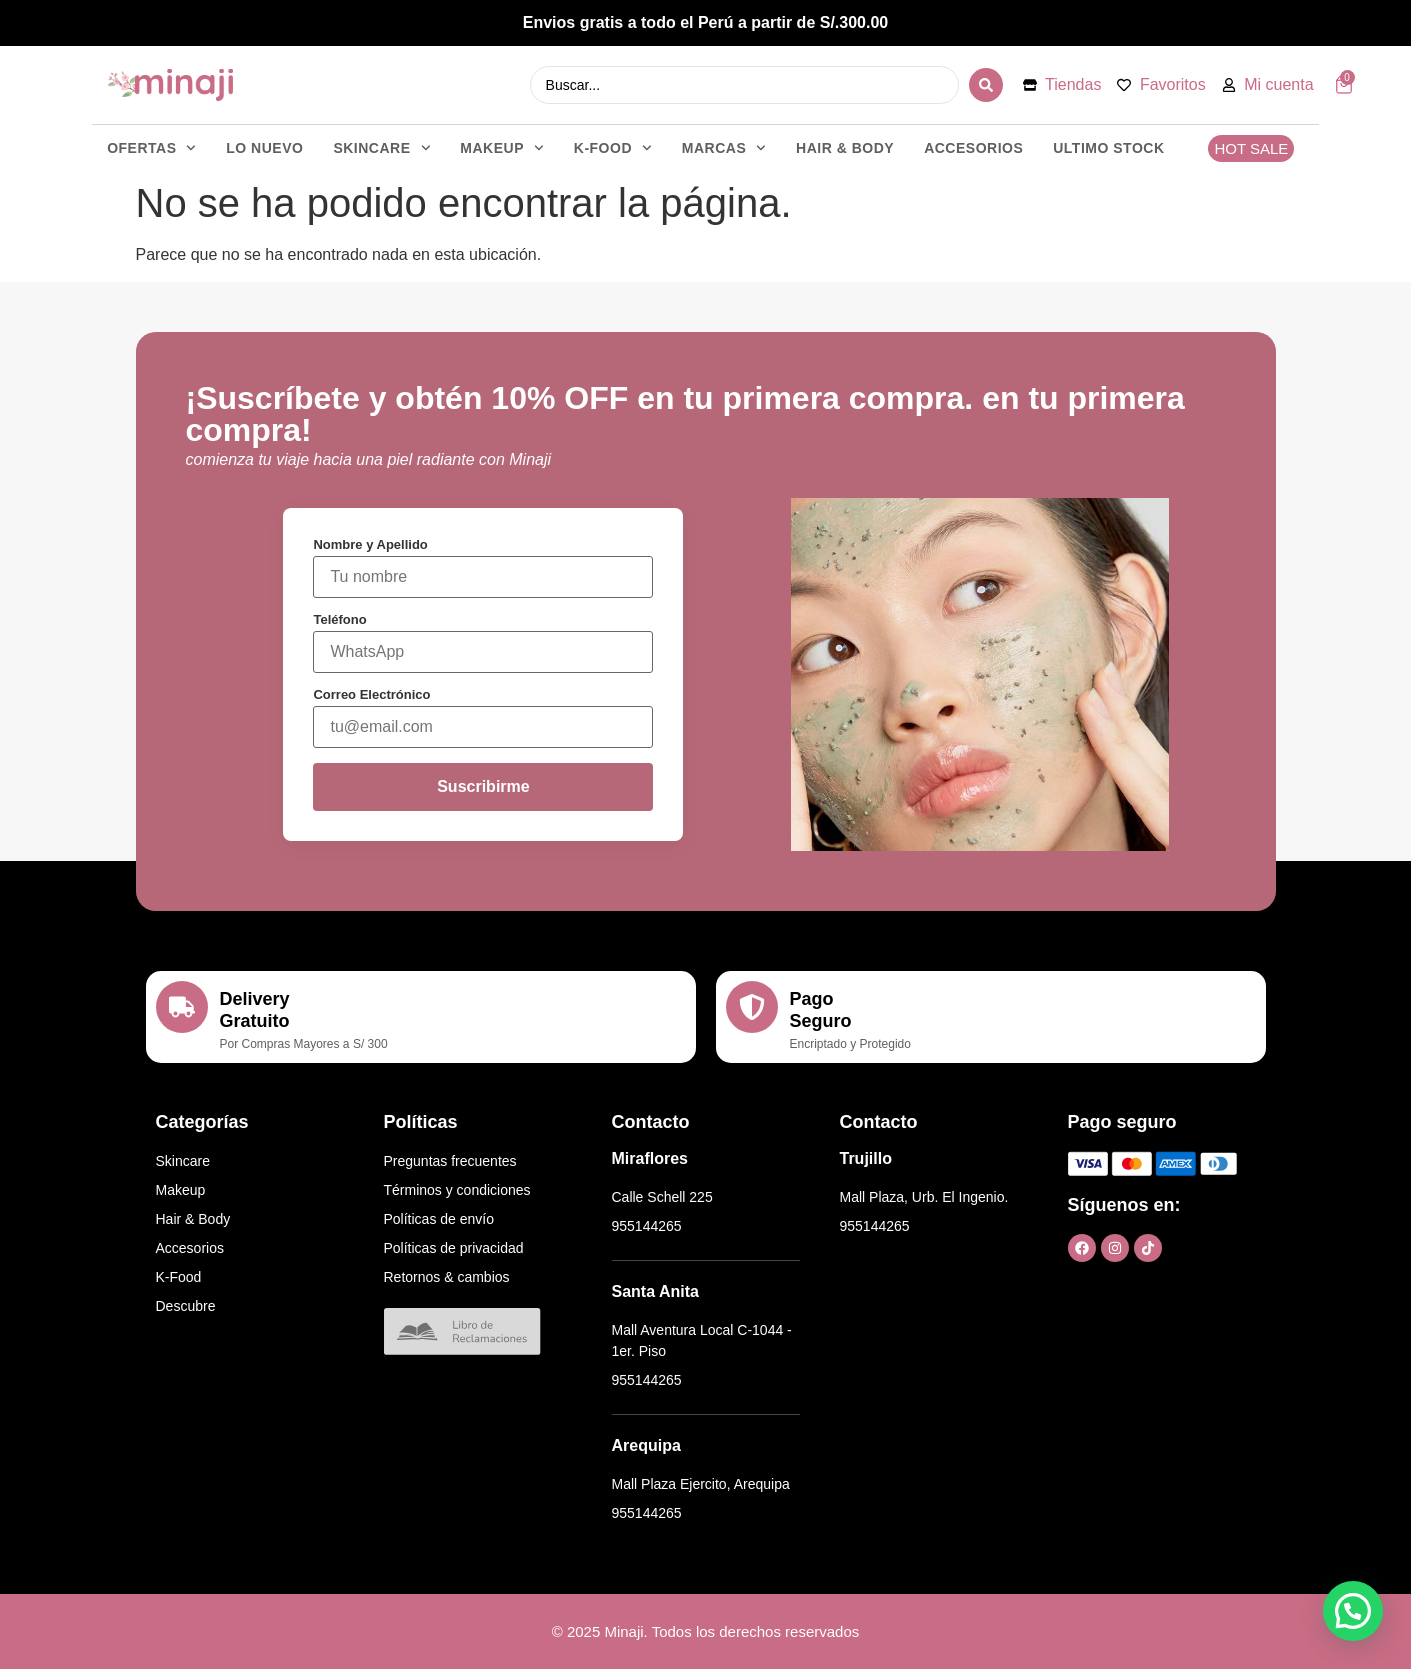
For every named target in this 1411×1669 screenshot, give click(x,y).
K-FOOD (613, 148)
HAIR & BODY (845, 148)
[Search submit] (986, 85)
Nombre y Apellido (370, 544)
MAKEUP (501, 148)
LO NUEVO (264, 148)
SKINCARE (381, 148)
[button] (1353, 1611)
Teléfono (339, 619)
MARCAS (724, 148)
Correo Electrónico (371, 694)
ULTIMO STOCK (1108, 148)
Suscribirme (483, 786)
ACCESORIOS (973, 148)
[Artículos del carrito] (1344, 85)
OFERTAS (151, 148)
